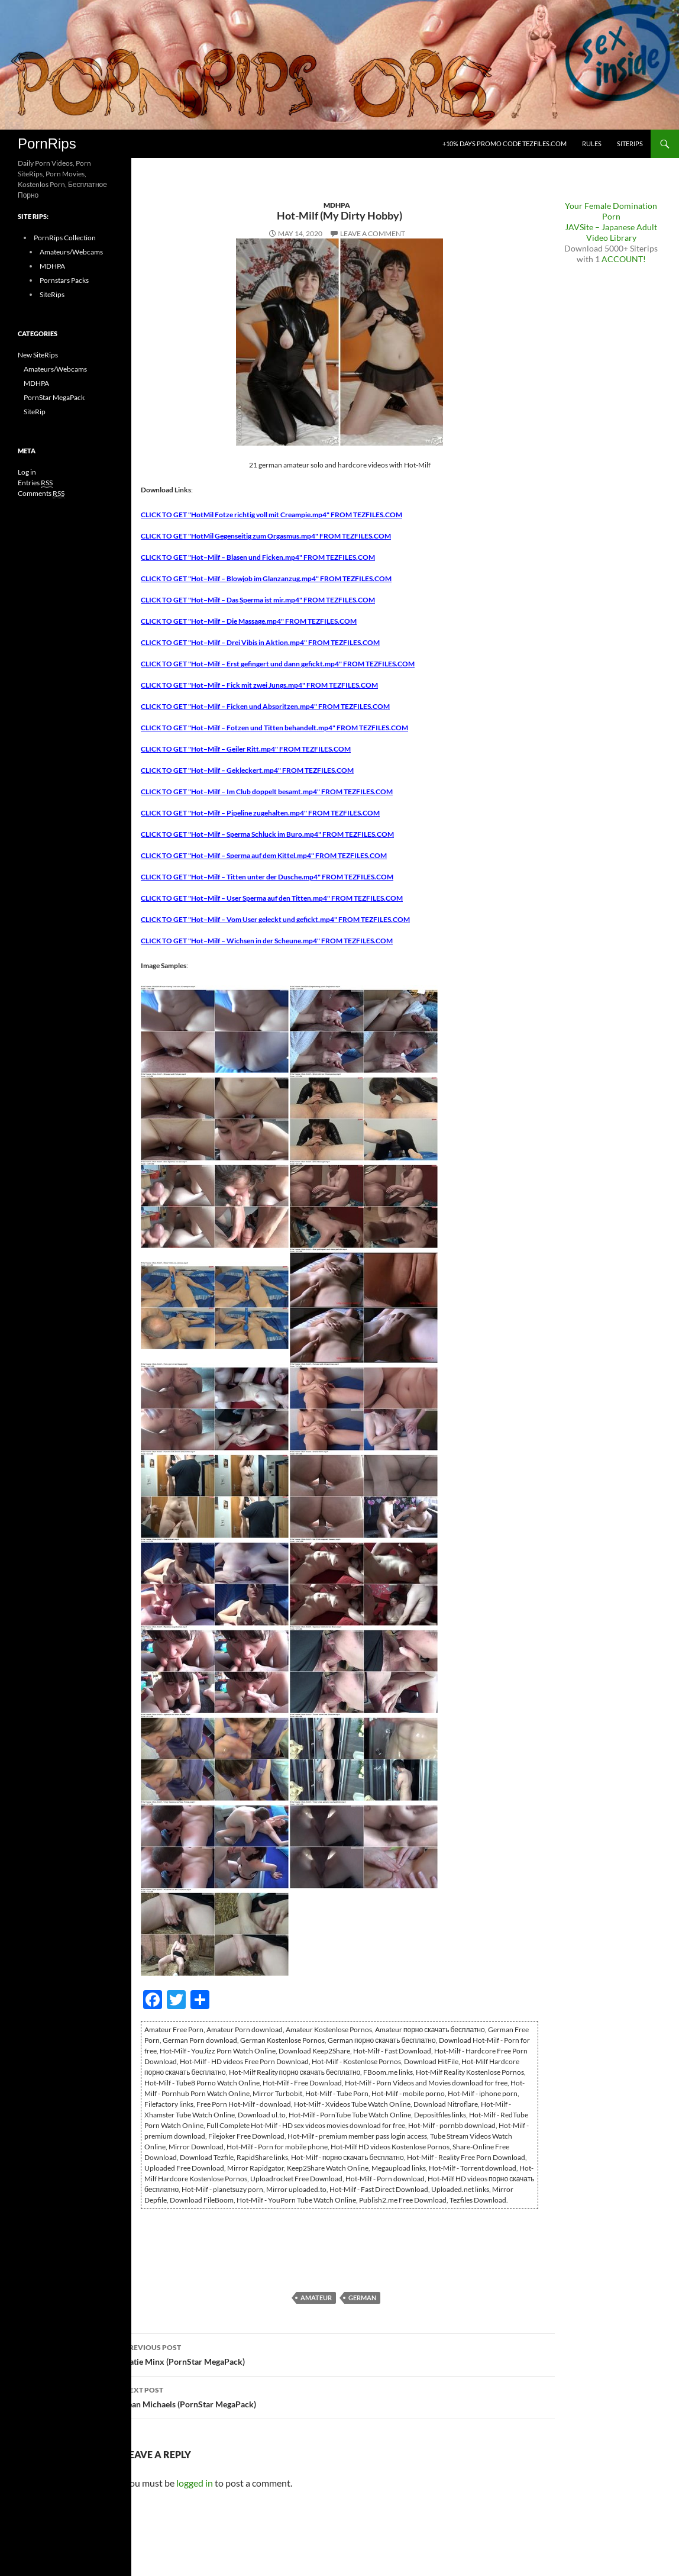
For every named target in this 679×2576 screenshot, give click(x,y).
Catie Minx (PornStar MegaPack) (339, 2353)
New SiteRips (38, 354)
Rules (592, 143)
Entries (35, 483)
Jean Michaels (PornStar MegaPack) (339, 2396)
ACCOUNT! (624, 259)
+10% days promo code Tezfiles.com (504, 143)
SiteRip (35, 411)
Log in (27, 472)
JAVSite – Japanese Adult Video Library (611, 232)
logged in (194, 2482)
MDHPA (337, 205)
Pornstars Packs (64, 280)
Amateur (316, 2297)
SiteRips (630, 143)
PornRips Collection (65, 237)
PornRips (47, 143)
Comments (41, 493)
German (362, 2297)
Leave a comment (372, 233)
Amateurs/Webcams (71, 251)
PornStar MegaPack (54, 397)
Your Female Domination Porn (611, 211)
